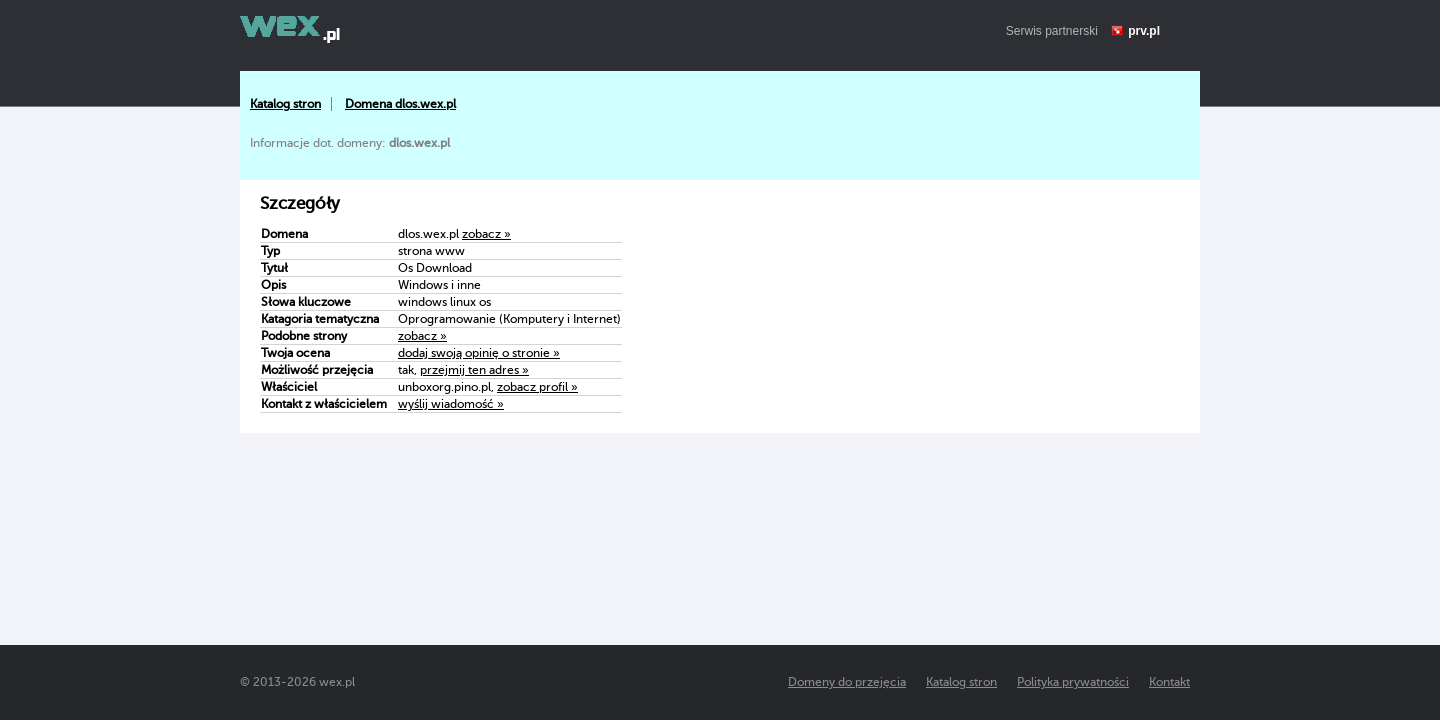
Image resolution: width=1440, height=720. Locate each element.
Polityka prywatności (1073, 682)
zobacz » (486, 234)
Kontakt (1169, 682)
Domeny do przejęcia (847, 682)
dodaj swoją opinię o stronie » (479, 353)
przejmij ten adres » (474, 370)
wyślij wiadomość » (451, 404)
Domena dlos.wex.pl (400, 104)
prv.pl (1144, 31)
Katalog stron (285, 104)
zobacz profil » (537, 387)
